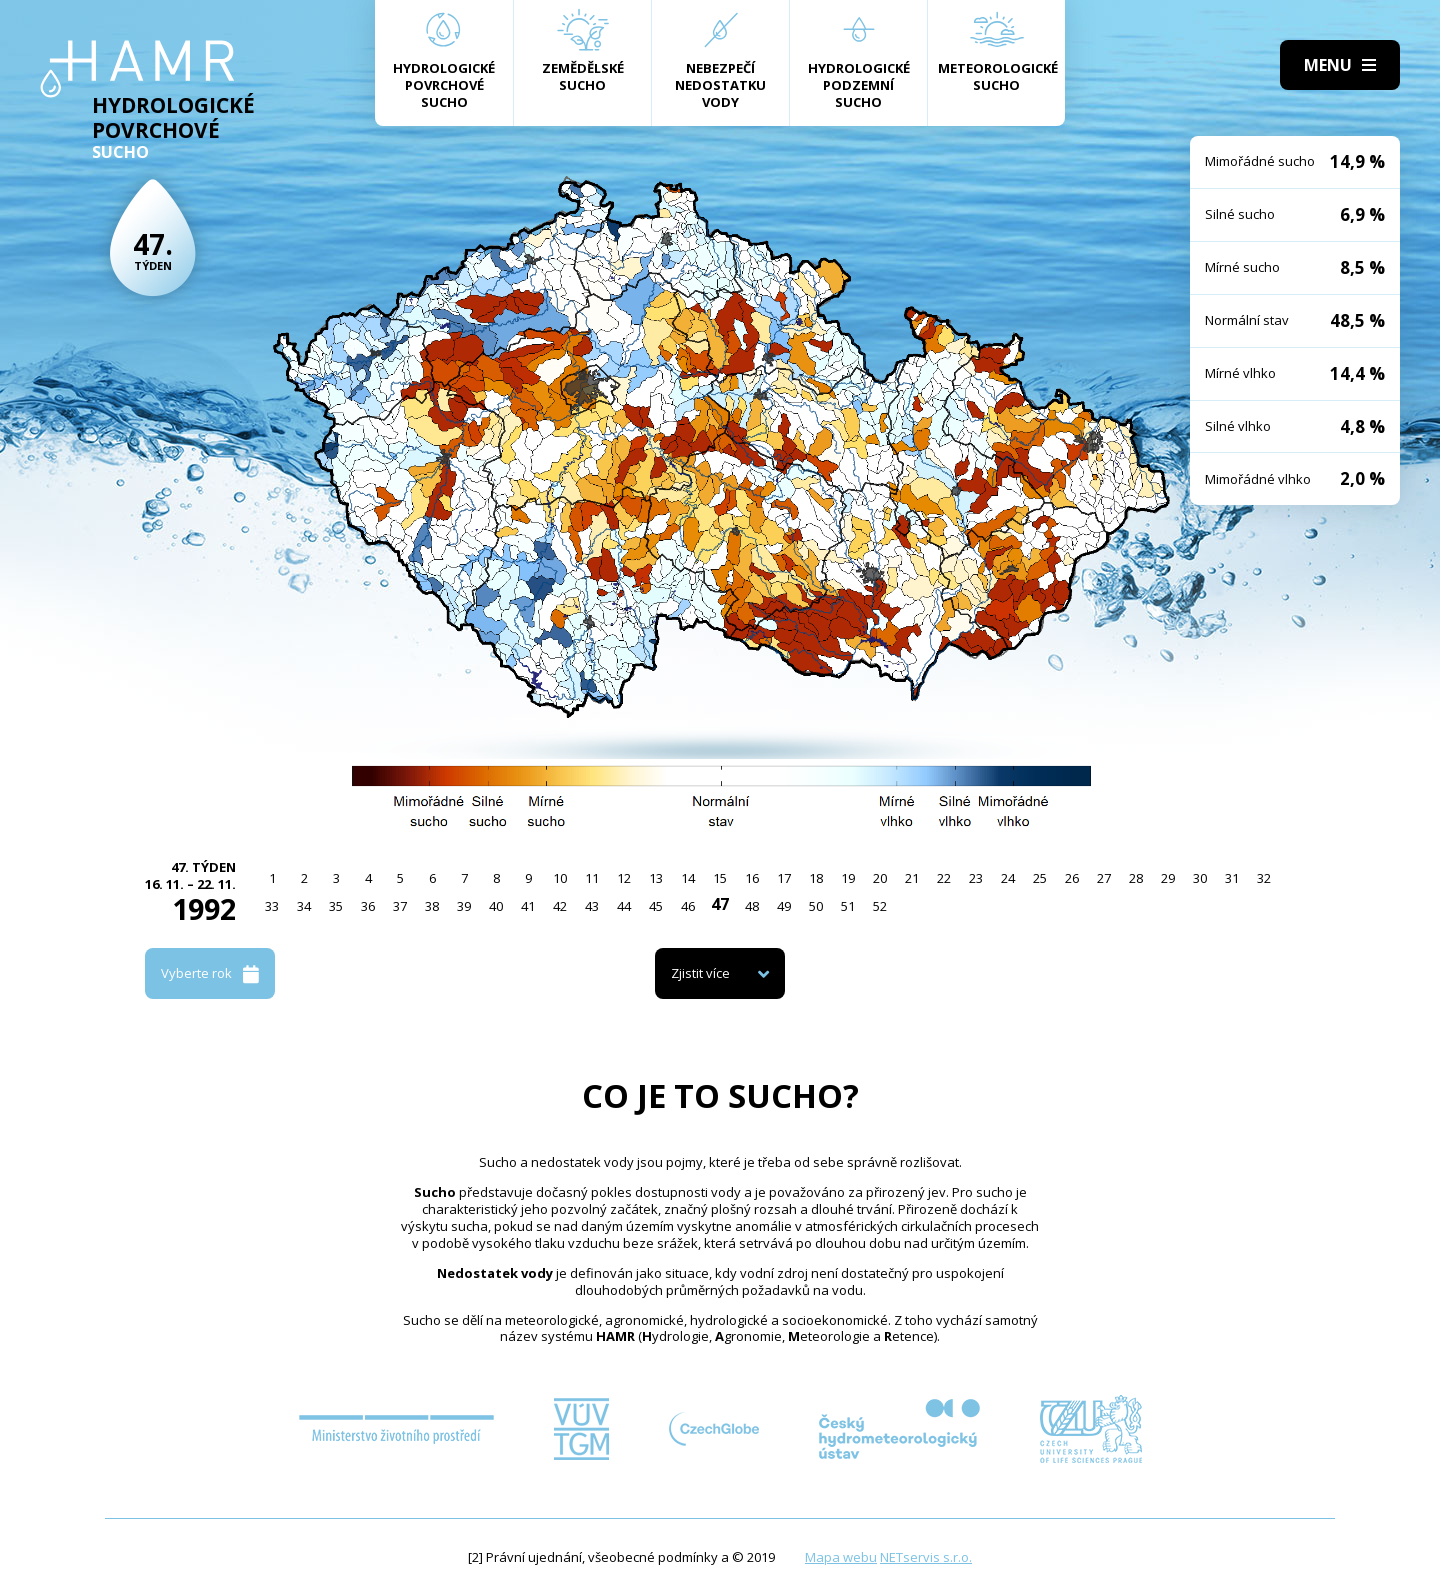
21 (912, 878)
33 (272, 906)
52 (880, 906)
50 (816, 906)
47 (720, 904)
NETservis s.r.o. (926, 1557)
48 (752, 906)
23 (976, 878)
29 (1168, 878)
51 (848, 906)
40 (496, 906)
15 (720, 878)
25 (1040, 878)
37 (400, 906)
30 (1200, 878)
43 (592, 906)
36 (368, 906)
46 (688, 906)
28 (1136, 878)
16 (752, 878)
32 (1264, 878)
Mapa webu (841, 1557)
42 (560, 906)
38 (432, 906)
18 (816, 878)
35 (336, 906)
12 (624, 878)
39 (464, 906)
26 (1072, 878)
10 (560, 878)
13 (656, 878)
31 (1232, 878)
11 (592, 878)
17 (784, 878)
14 (688, 878)
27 (1104, 878)
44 (624, 906)
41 (528, 906)
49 (784, 906)
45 (656, 906)
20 (880, 878)
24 (1008, 878)
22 (944, 878)
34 (304, 906)
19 (848, 878)
